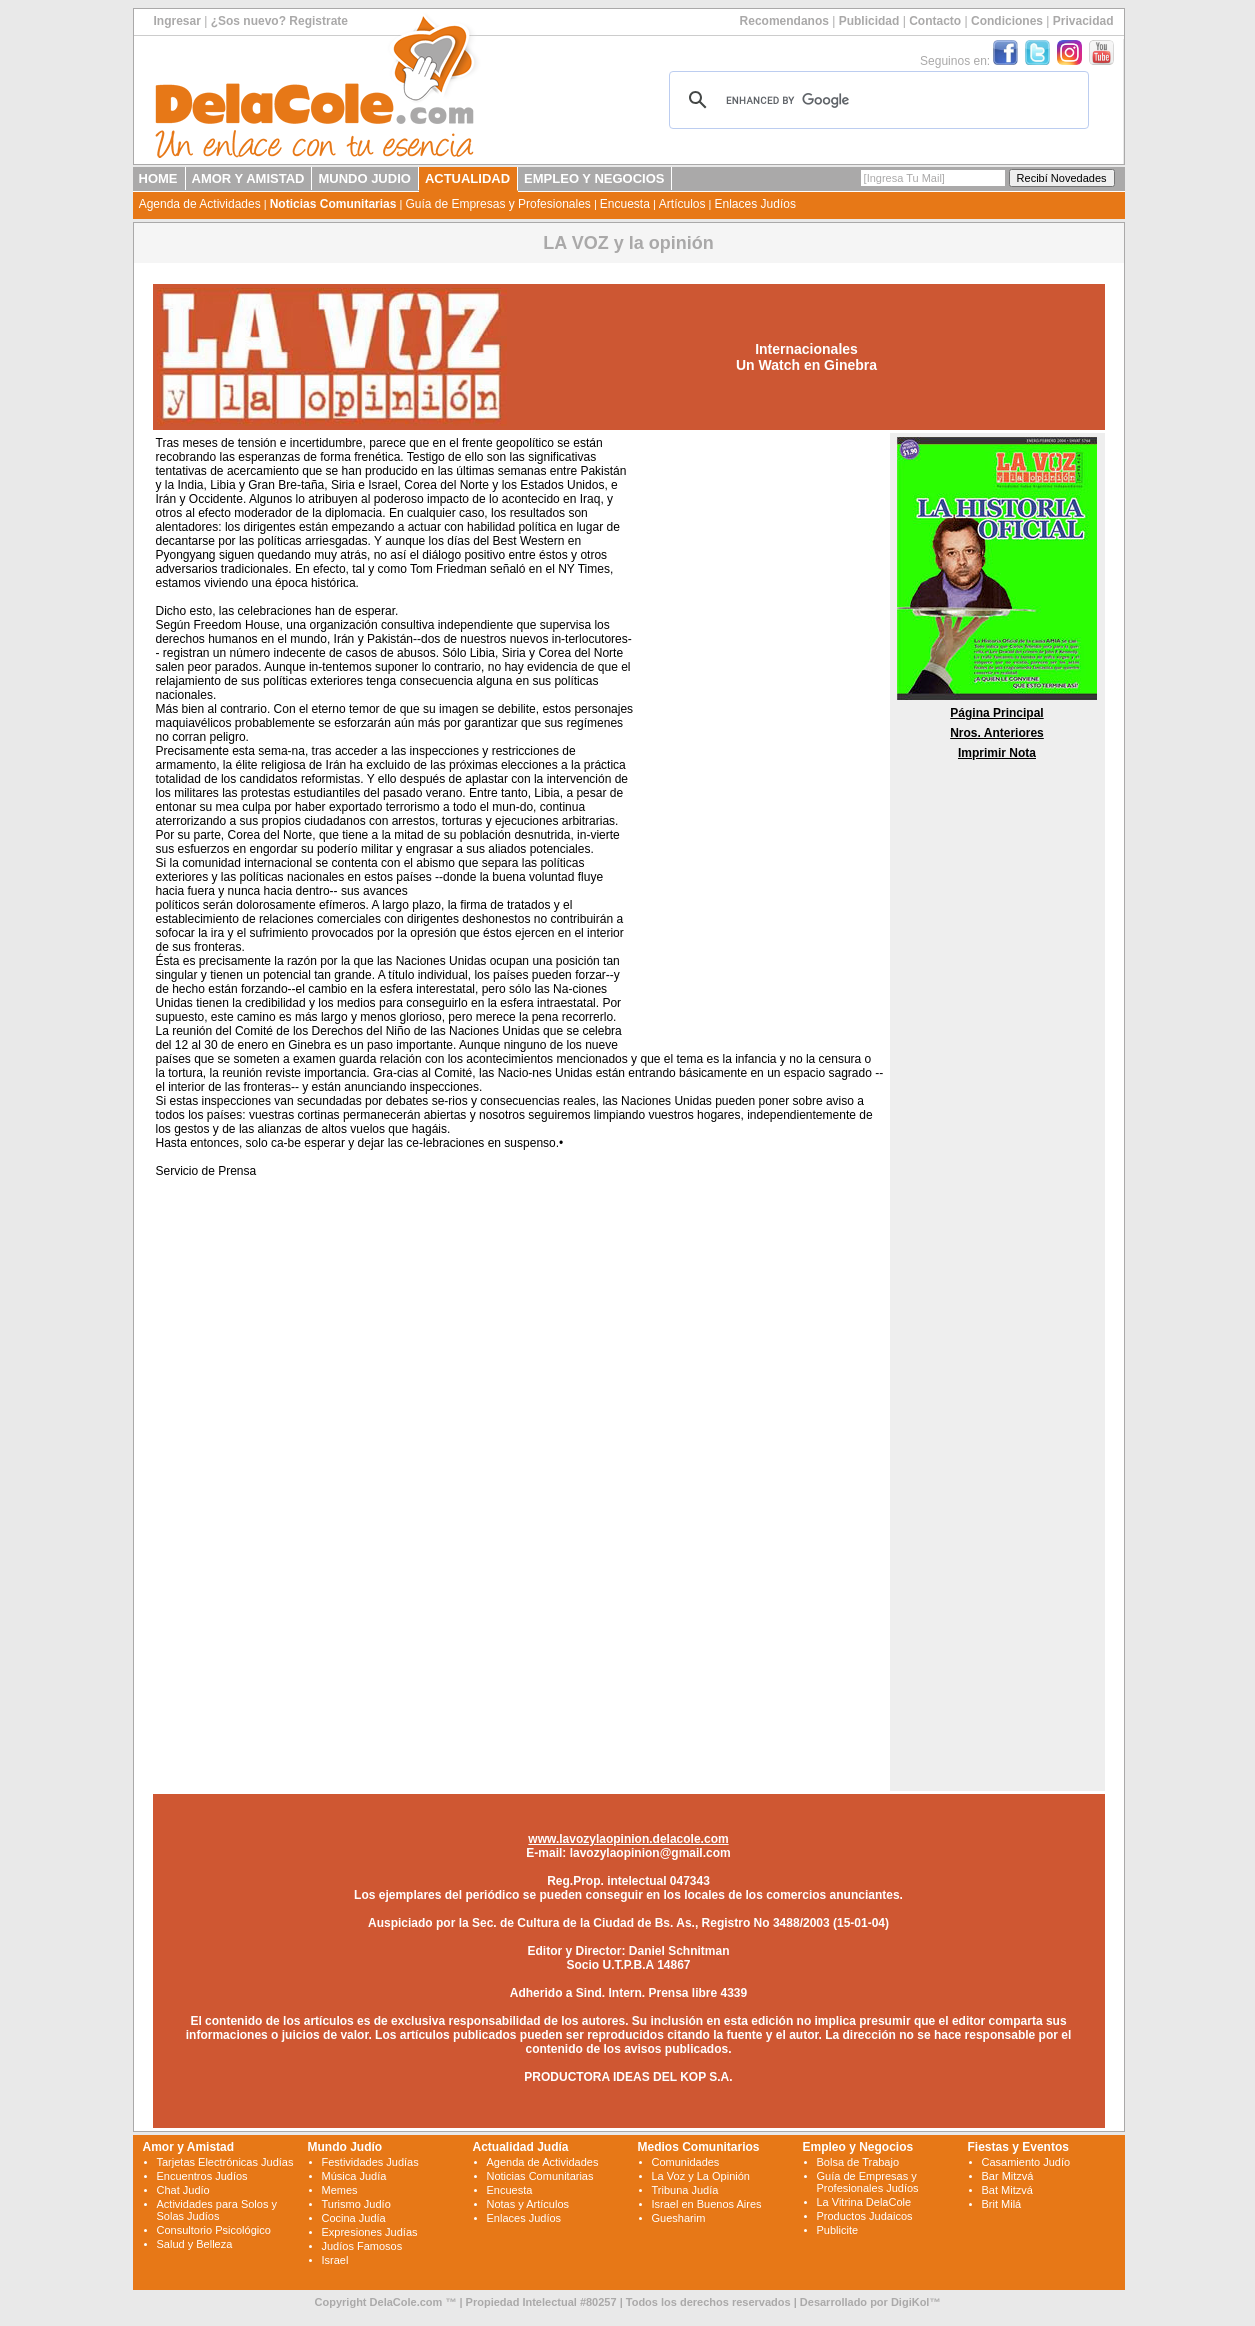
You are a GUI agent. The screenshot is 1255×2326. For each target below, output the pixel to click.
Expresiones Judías (370, 2232)
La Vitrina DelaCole (864, 2202)
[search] (876, 100)
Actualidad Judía (521, 2147)
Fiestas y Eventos (1018, 2147)
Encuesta (625, 204)
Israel (335, 2260)
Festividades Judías (370, 2162)
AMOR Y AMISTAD (248, 178)
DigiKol (910, 2302)
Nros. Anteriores (997, 733)
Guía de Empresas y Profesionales (497, 204)
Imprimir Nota (997, 753)
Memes (340, 2190)
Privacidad (1083, 21)
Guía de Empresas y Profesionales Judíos (868, 2182)
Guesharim (679, 2218)
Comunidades (686, 2162)
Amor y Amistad (189, 2147)
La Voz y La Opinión (701, 2176)
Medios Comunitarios (699, 2147)
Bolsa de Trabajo (858, 2162)
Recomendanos (784, 21)
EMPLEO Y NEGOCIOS (594, 178)
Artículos (682, 204)
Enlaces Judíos (755, 204)
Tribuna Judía (685, 2190)
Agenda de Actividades (200, 204)
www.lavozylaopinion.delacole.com (628, 1839)
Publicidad (869, 21)
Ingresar (177, 21)
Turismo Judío (356, 2204)
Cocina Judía (354, 2218)
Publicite (838, 2230)
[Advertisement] (759, 738)
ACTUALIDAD (467, 178)
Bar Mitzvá (1008, 2176)
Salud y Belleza (195, 2244)
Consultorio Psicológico (214, 2230)
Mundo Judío (345, 2147)
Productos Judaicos (865, 2216)
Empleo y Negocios (858, 2147)
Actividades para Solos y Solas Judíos (217, 2210)
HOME (158, 178)
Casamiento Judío (1026, 2162)
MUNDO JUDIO (364, 178)
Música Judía (354, 2176)
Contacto (935, 21)
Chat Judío (183, 2190)
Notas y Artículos (528, 2204)
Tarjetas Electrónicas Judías (225, 2162)
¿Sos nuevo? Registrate (279, 21)
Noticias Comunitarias (333, 204)
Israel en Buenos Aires (707, 2204)
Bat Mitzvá (1007, 2190)
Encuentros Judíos (202, 2176)
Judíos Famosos (362, 2246)
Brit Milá (1002, 2204)
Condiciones (1007, 21)
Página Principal (996, 713)
